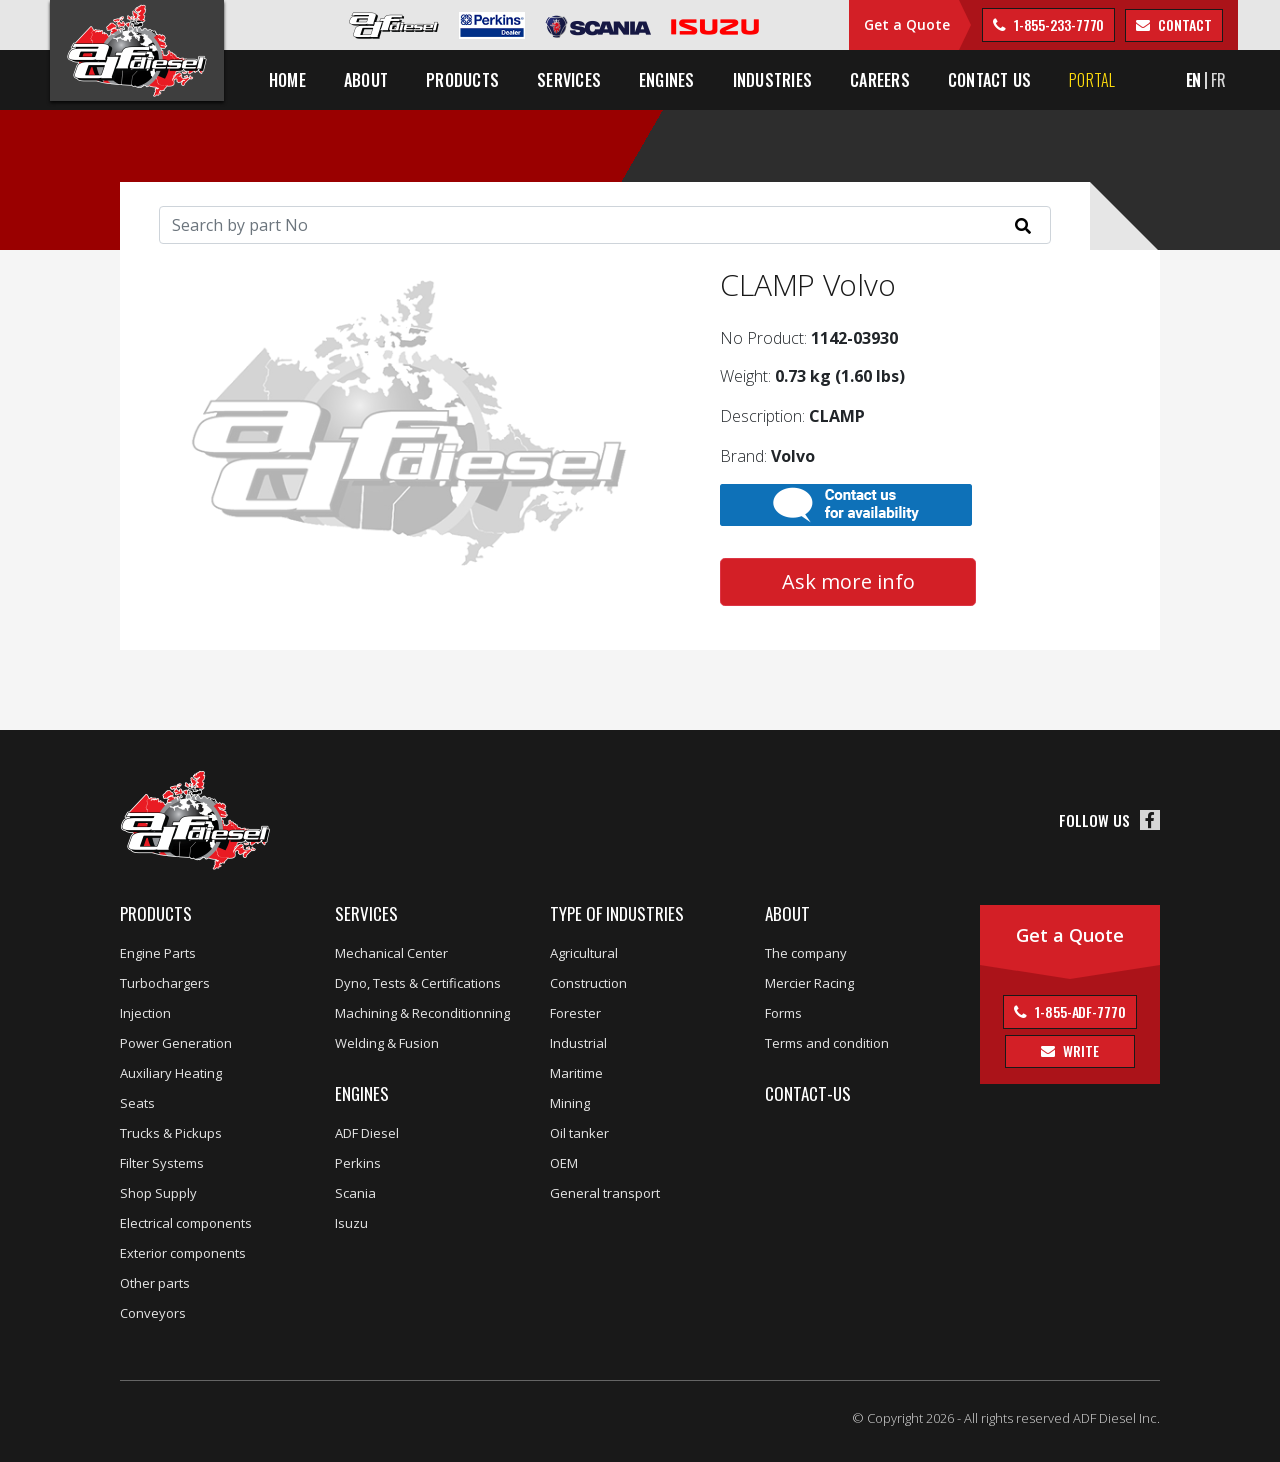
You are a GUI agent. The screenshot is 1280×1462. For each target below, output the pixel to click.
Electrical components (186, 1223)
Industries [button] (772, 80)
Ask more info (848, 581)
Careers (880, 80)
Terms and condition (827, 1043)
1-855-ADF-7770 (1079, 1011)
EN (1194, 80)
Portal (1092, 80)
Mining (570, 1103)
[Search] (605, 225)
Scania (355, 1193)
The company (806, 953)
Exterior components (183, 1253)
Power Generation (176, 1043)
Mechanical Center (391, 953)
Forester (575, 1013)
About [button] (366, 80)
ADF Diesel (367, 1133)
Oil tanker (579, 1133)
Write (1079, 1050)
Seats (137, 1103)
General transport (605, 1193)
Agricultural (584, 953)
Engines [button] (667, 80)
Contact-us (808, 1093)
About (787, 913)
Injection (145, 1013)
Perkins (358, 1163)
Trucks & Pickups (171, 1133)
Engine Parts (158, 953)
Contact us (989, 80)
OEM (564, 1163)
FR (1218, 80)
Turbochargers (165, 983)
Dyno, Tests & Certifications (418, 983)
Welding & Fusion (387, 1043)
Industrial (578, 1043)
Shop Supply (158, 1193)
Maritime (576, 1073)
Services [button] (569, 80)
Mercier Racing (809, 983)
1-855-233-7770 (1058, 24)
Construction (588, 983)
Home (287, 80)
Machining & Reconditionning (422, 1013)
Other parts (155, 1283)
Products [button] (462, 80)
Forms (783, 1013)
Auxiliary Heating (171, 1073)
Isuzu (351, 1223)
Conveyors (153, 1313)
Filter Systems (162, 1163)
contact (1183, 24)
